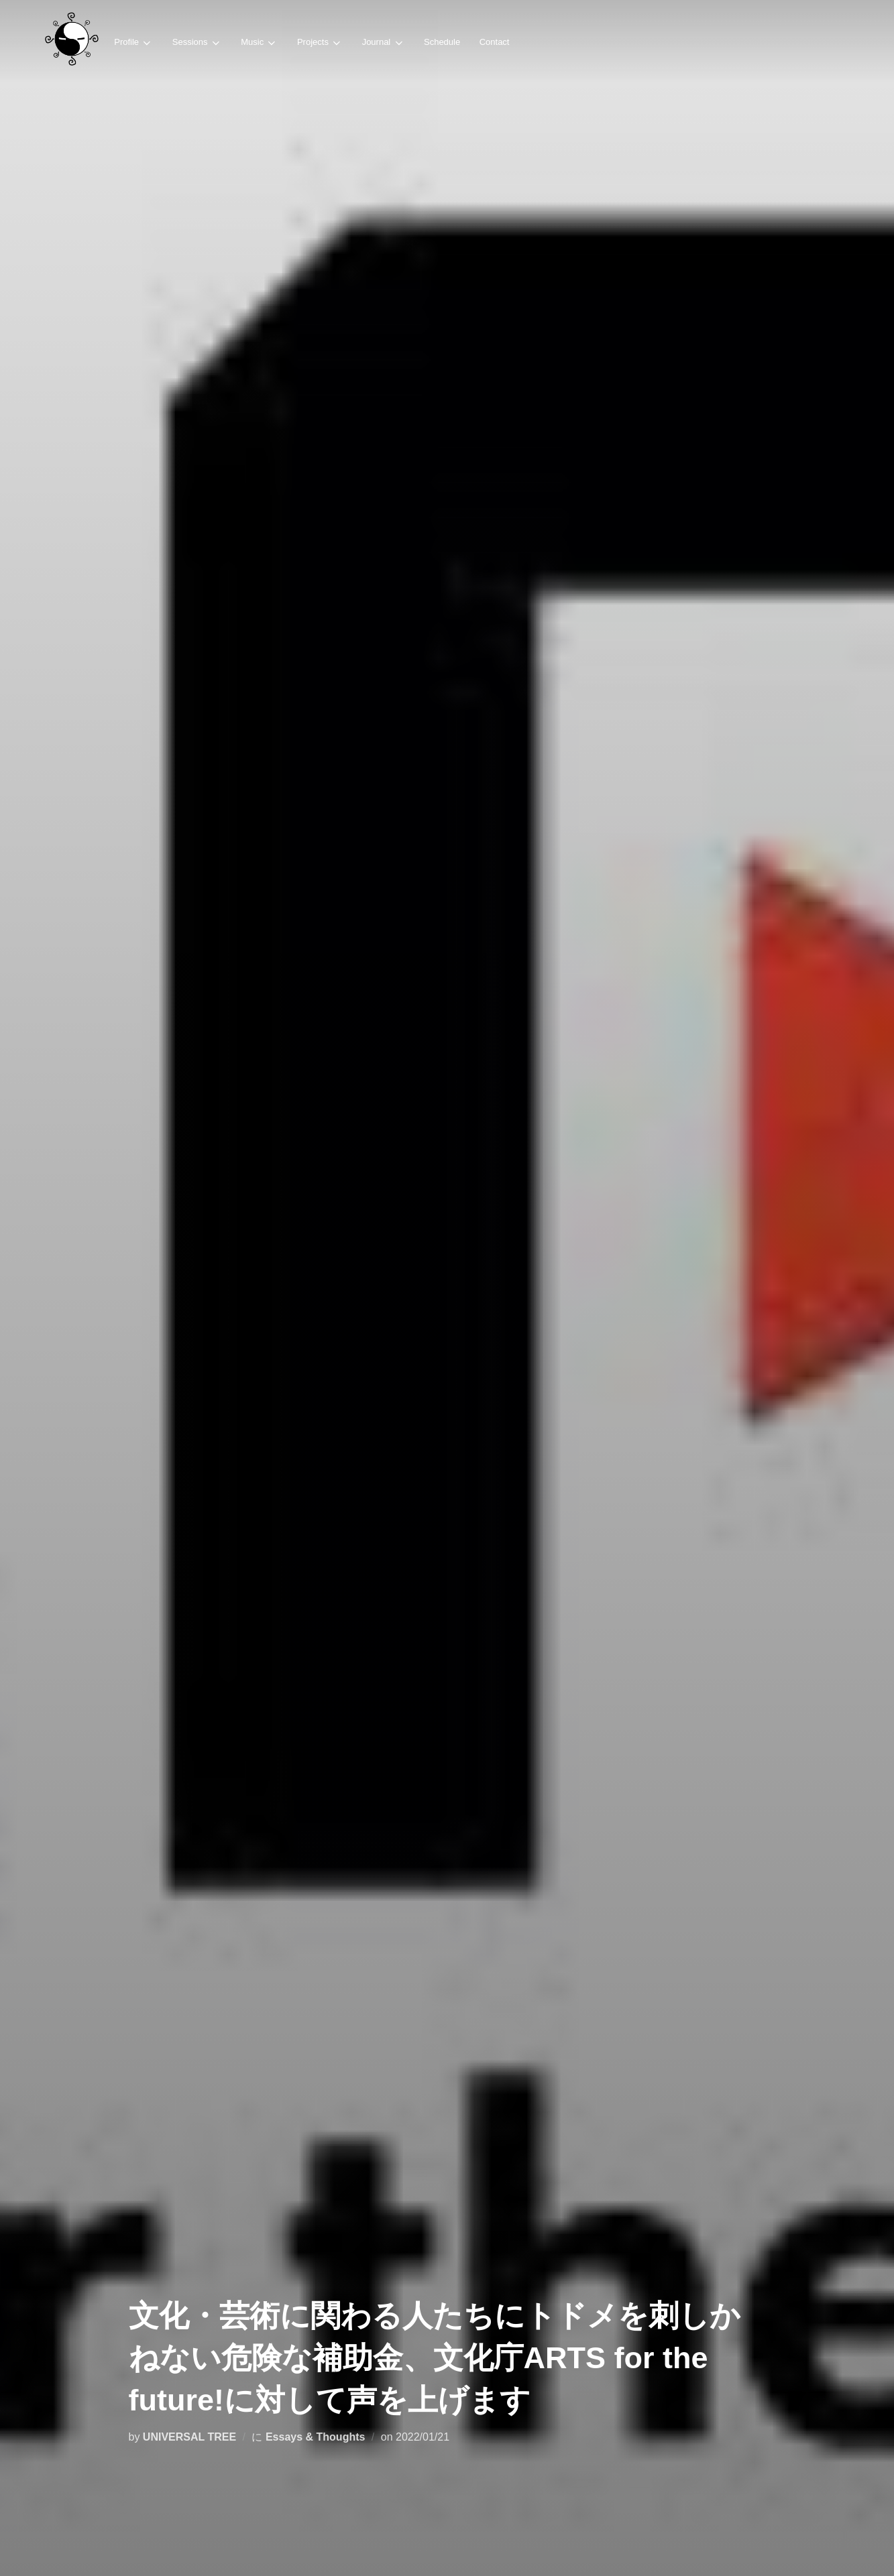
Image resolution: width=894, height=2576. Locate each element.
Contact (493, 42)
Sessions (196, 43)
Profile (133, 43)
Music (258, 43)
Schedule (441, 42)
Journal (382, 43)
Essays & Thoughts (315, 2437)
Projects (319, 43)
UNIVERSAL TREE (189, 2437)
